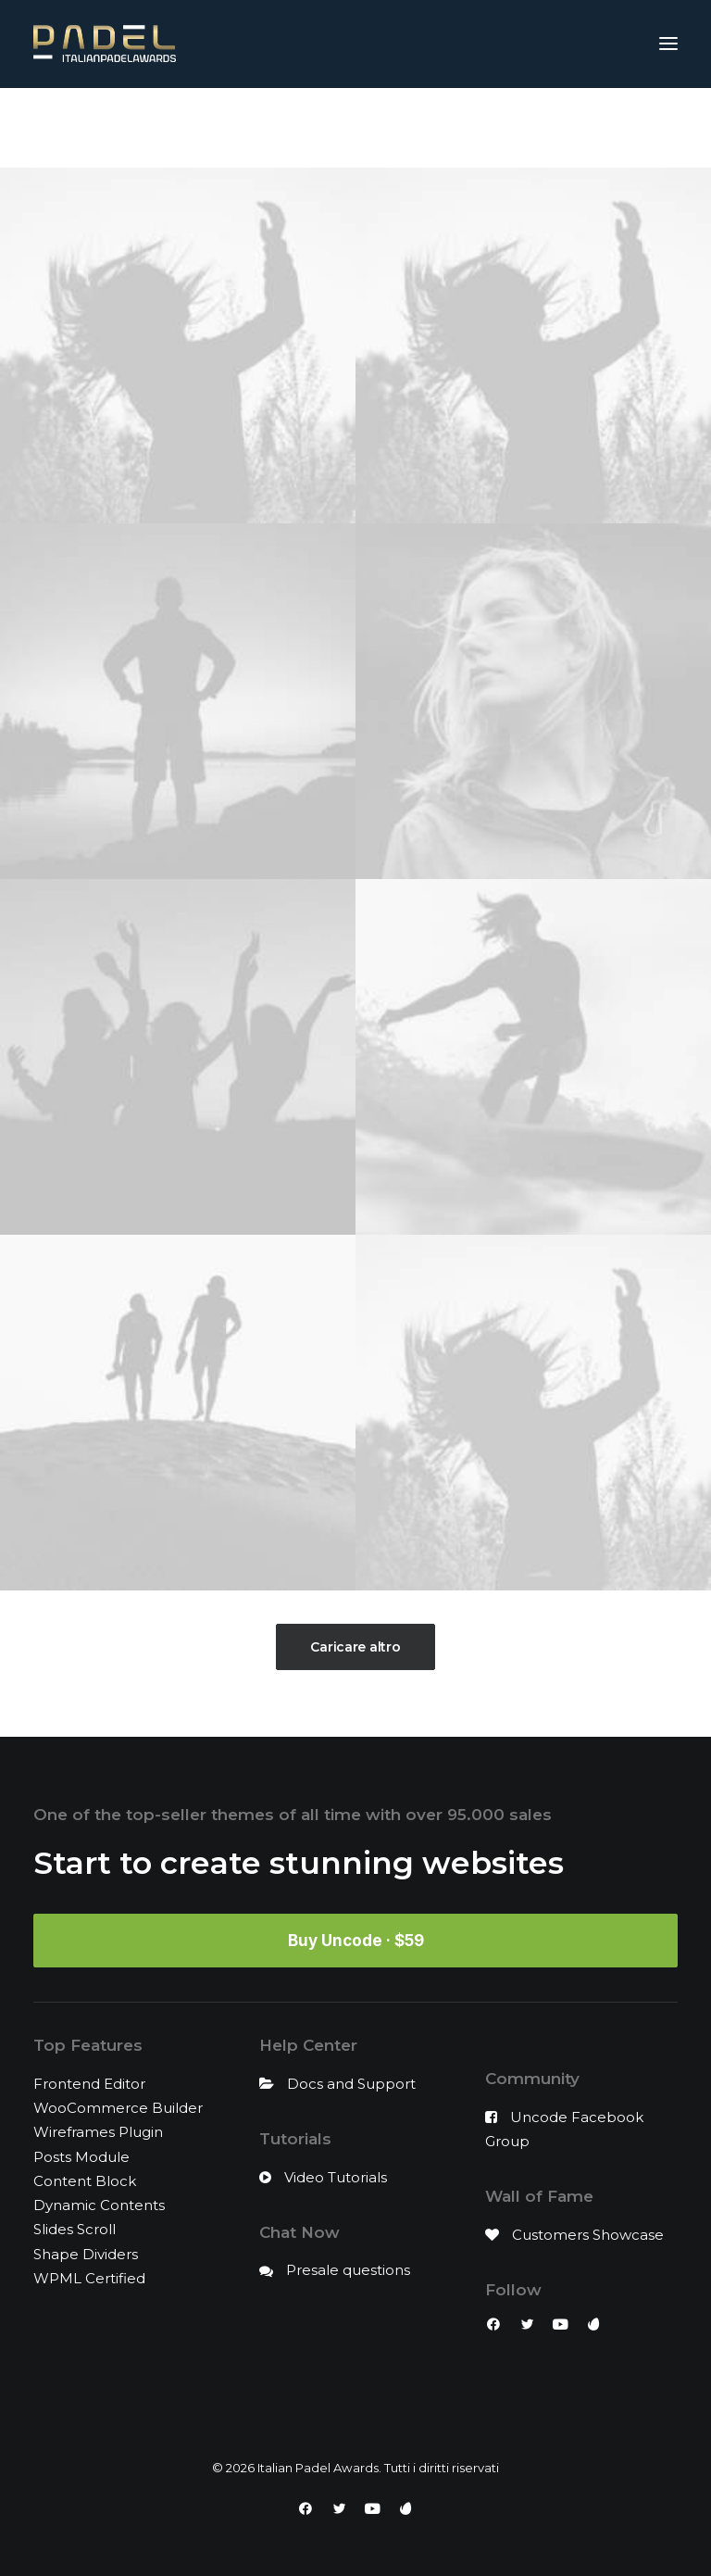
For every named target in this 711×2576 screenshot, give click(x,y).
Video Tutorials (335, 2177)
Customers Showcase (588, 2234)
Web (549, 131)
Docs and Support (351, 2083)
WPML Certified (89, 2278)
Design (426, 131)
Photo (492, 131)
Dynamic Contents (99, 2205)
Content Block (84, 2181)
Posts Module (81, 2157)
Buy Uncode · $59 (356, 1940)
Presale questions (348, 2270)
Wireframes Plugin (98, 2132)
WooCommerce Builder (118, 2108)
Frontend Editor (89, 2083)
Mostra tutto (200, 131)
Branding (350, 131)
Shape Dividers (85, 2254)
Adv (284, 131)
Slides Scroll (74, 2229)
